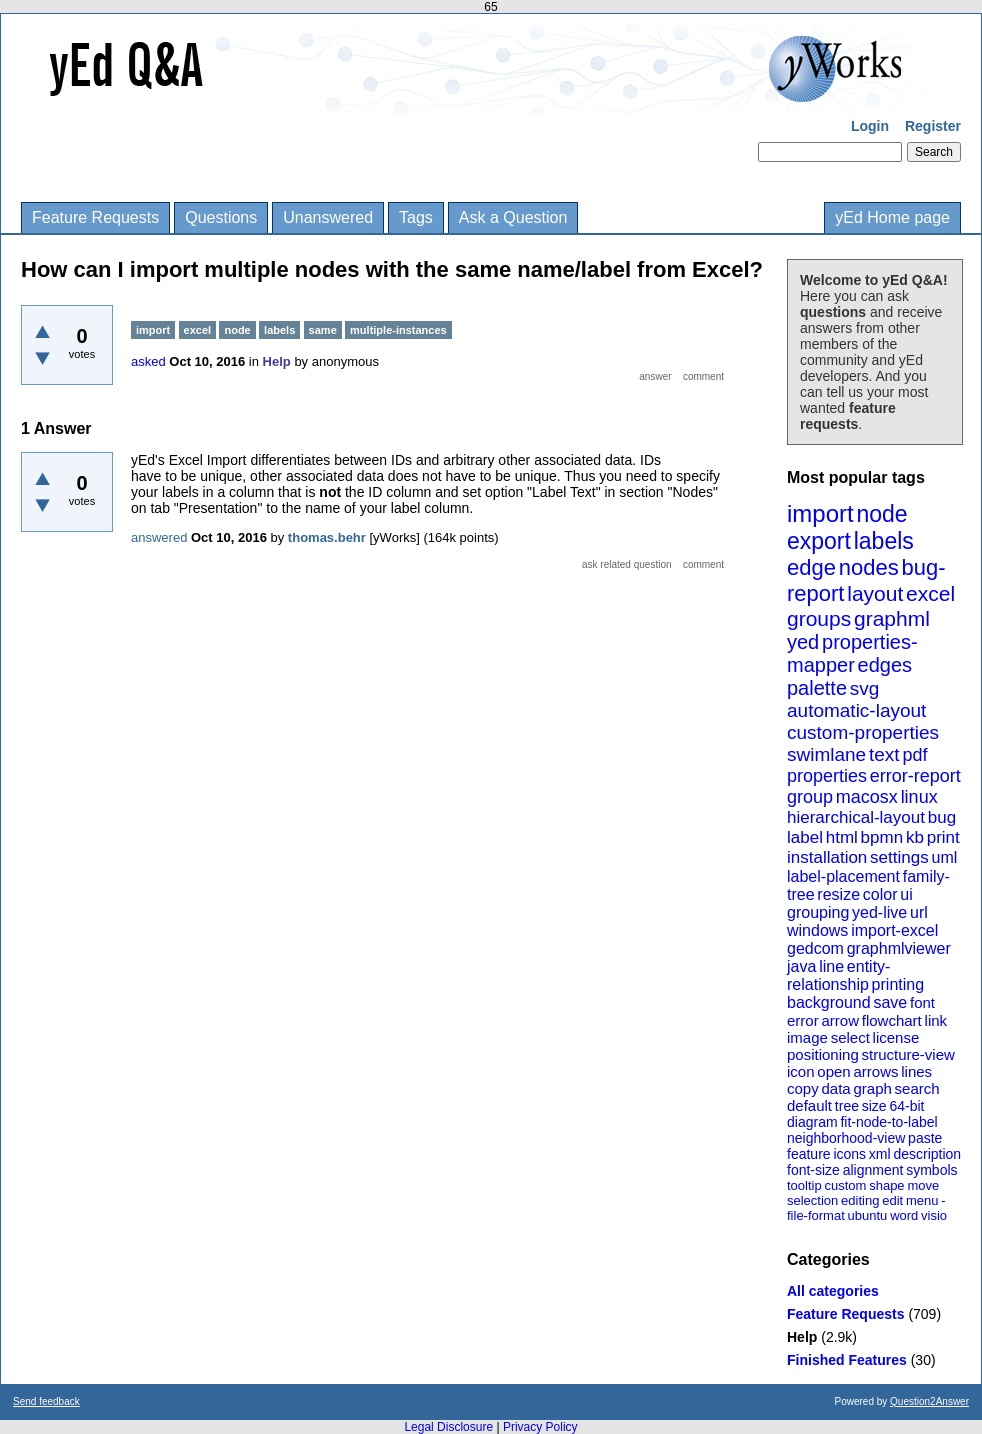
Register (933, 126)
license (896, 1037)
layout (875, 593)
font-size (813, 1170)
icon (801, 1071)
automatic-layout (856, 710)
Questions (221, 217)
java (801, 966)
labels (884, 541)
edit (892, 1200)
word (904, 1215)
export (819, 541)
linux (919, 797)
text (884, 754)
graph (872, 1088)
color (880, 894)
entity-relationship (838, 975)
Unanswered (328, 217)
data (835, 1088)
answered (159, 537)
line (831, 966)
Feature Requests (95, 217)
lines (916, 1071)
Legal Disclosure (448, 1427)
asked (148, 361)
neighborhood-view (846, 1138)
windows (817, 930)
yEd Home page (892, 217)
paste (925, 1138)
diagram (812, 1122)
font (922, 1002)
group (810, 797)
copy (803, 1088)
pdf (914, 755)
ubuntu (868, 1215)
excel (930, 593)
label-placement (843, 876)
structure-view (908, 1054)
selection (812, 1200)
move (923, 1185)
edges (885, 665)
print (943, 837)
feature (809, 1154)
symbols (931, 1170)
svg (865, 688)
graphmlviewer (899, 948)
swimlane (826, 754)
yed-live (879, 912)
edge (811, 567)
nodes (869, 567)
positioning (823, 1054)
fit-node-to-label (888, 1122)
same (323, 330)
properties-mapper (852, 653)
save (890, 1002)
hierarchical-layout (856, 817)
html (842, 837)
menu (922, 1200)
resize (838, 894)
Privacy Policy (540, 1427)
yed (803, 642)
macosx (867, 797)
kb (915, 837)
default (809, 1105)
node (881, 514)
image (807, 1037)
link (936, 1020)
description (927, 1154)
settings (899, 857)
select (850, 1037)
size (874, 1106)
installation (827, 857)
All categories (833, 1291)
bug (942, 817)
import (820, 513)
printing (898, 984)
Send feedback (46, 1401)
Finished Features (847, 1360)
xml (880, 1154)
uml (944, 857)
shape (886, 1185)
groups (819, 618)
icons (849, 1154)
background (829, 1002)
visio (934, 1215)
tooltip (804, 1185)
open (833, 1071)
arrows (875, 1071)
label (805, 837)
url (919, 912)
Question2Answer (929, 1401)
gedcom (815, 948)
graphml (892, 618)
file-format (816, 1215)
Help (802, 1337)
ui (906, 894)
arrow (840, 1020)
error (803, 1020)
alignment (873, 1170)
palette (817, 688)
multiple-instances (398, 330)
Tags (416, 217)
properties (827, 776)
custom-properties (863, 732)
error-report (915, 776)
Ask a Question (513, 217)
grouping (818, 912)
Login (870, 126)
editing (860, 1200)
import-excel (894, 930)
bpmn (882, 837)
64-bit (906, 1106)
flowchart (892, 1020)
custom (845, 1185)
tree (847, 1106)
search (917, 1088)
